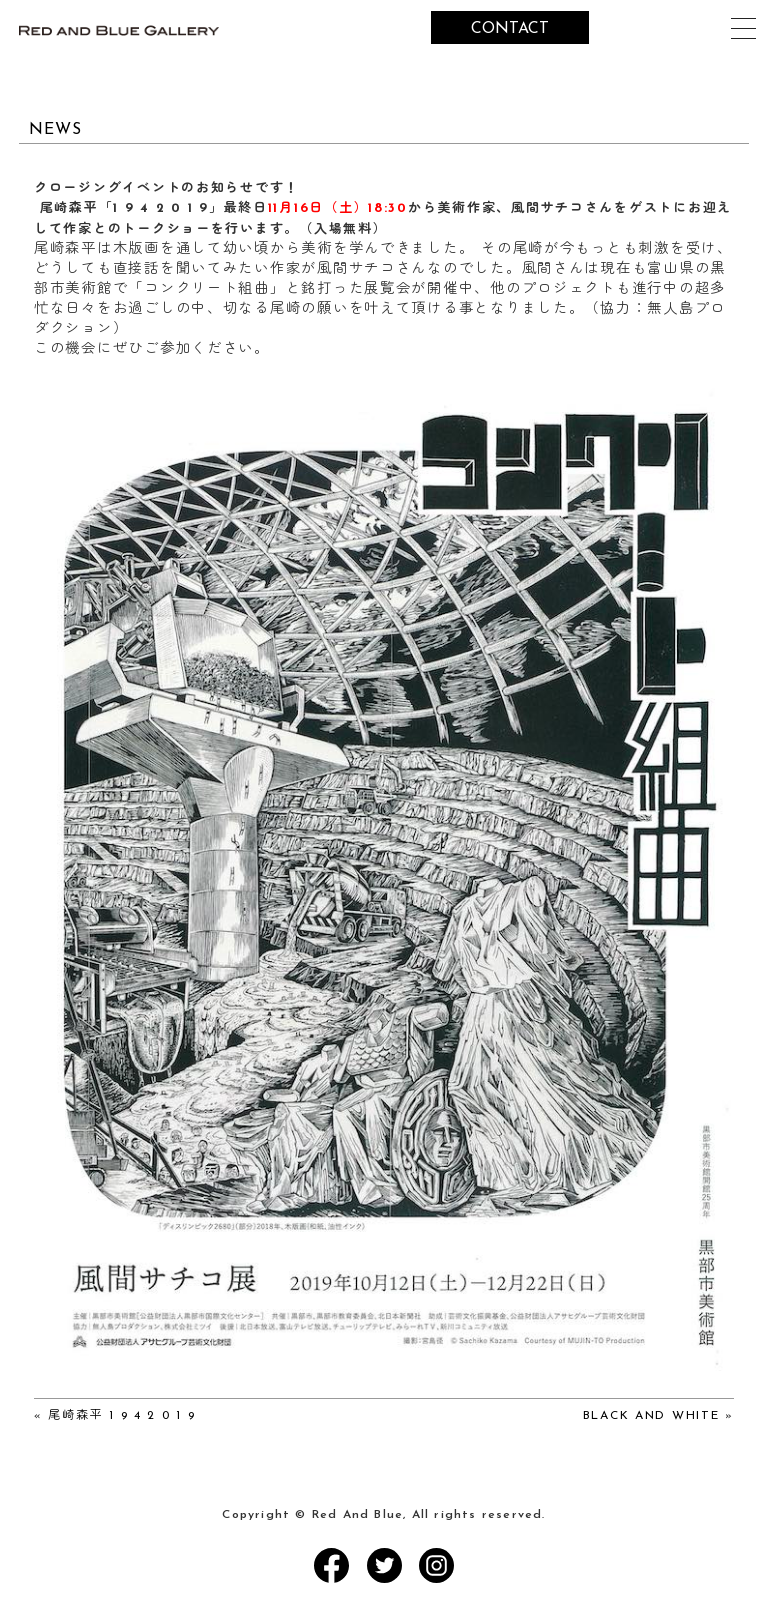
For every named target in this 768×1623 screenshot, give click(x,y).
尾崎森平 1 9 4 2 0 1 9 (121, 1416)
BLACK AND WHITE (651, 1416)
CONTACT (510, 29)
